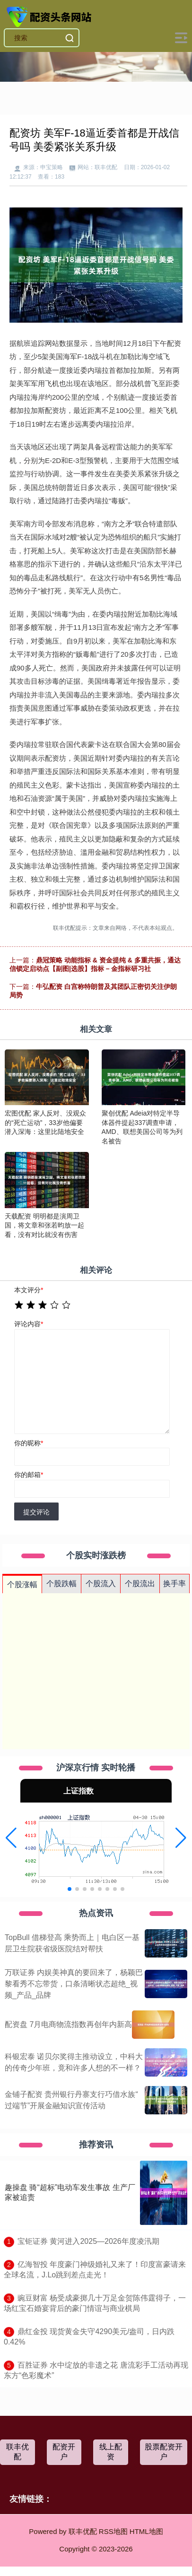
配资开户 (63, 2452)
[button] (11, 1838)
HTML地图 (146, 2531)
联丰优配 (17, 2452)
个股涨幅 (22, 1584)
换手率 (174, 1584)
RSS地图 (113, 2531)
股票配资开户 (164, 2452)
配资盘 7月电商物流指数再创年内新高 (68, 2024)
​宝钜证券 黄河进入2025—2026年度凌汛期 (88, 2241)
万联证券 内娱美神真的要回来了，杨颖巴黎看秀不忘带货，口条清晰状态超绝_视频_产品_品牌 (74, 1983)
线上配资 (110, 2452)
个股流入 (101, 1584)
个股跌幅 (61, 1584)
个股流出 (140, 1584)
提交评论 (36, 1512)
